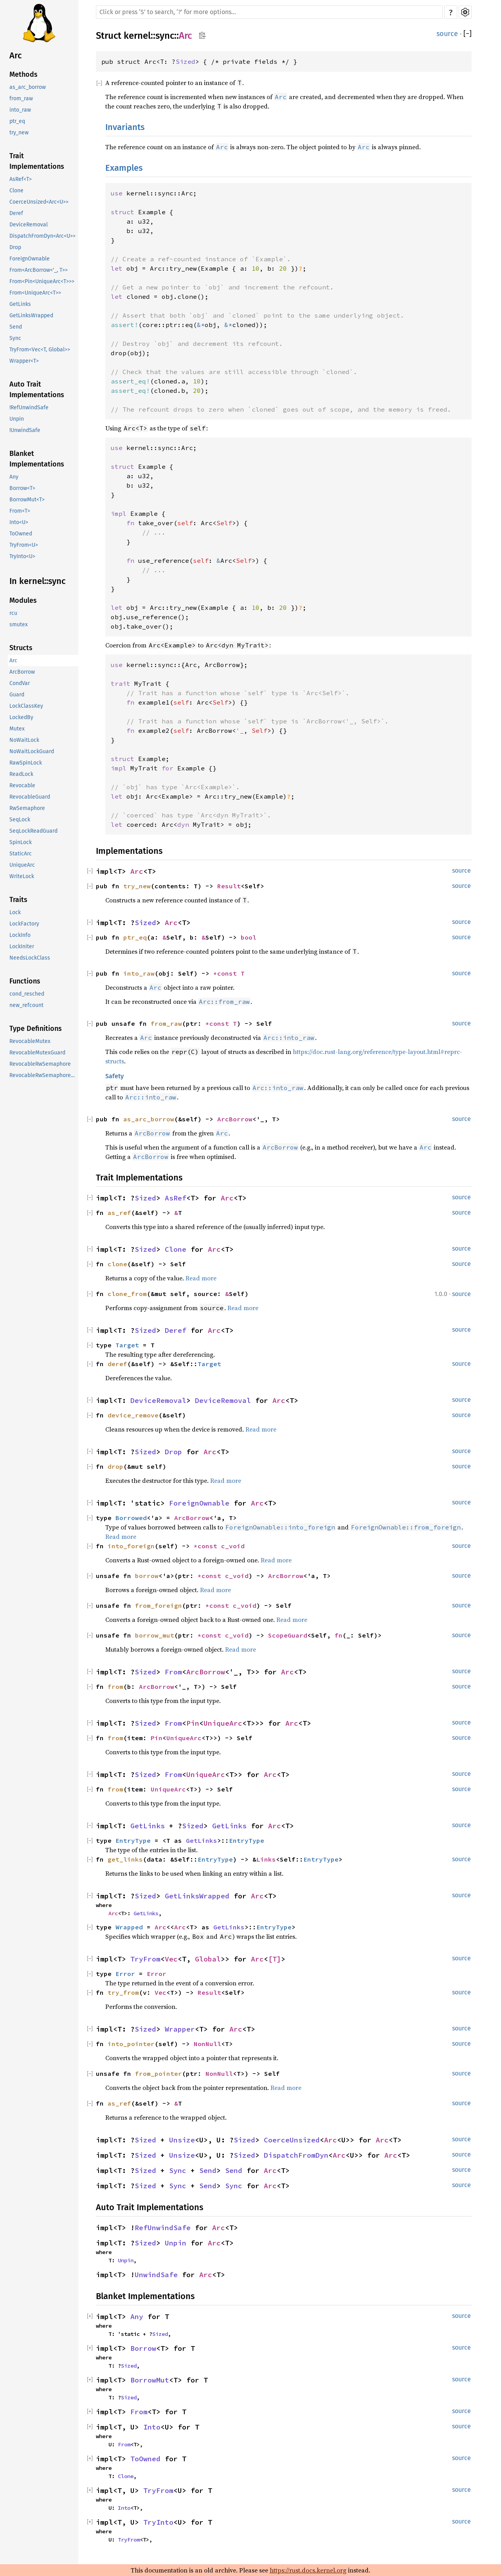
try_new (19, 132)
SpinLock (20, 842)
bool (248, 937)
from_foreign (158, 1605)
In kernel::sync (37, 581)
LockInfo (20, 935)
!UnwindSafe (24, 430)
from (115, 1686)
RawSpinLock (25, 762)
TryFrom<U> (23, 545)
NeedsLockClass (29, 957)
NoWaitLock (24, 740)
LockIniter (21, 946)
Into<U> (18, 522)
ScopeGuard (287, 1635)
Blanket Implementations (36, 458)
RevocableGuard (29, 797)
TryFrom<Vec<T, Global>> (39, 349)
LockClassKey (26, 706)
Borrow (143, 2348)
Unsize (182, 2139)
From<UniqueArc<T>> (35, 292)
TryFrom (145, 1958)
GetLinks (20, 304)
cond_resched (26, 994)
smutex (18, 624)
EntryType (133, 1840)
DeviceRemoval (28, 224)
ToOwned (20, 533)
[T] (274, 1958)
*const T (229, 973)
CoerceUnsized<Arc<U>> (38, 202)
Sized (185, 61)
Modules (23, 600)
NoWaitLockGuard (31, 751)
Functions (24, 981)
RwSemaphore (27, 808)
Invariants (124, 127)
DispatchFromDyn (296, 2155)
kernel (137, 35)
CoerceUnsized (292, 2139)
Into (151, 2426)
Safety (114, 1076)
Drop (15, 247)
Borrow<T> (22, 488)
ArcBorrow (22, 672)
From (173, 1671)
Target (127, 1345)
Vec (171, 1958)
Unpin (16, 419)
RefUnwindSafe (163, 2227)
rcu (13, 613)
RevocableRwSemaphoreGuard (43, 1075)
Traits (18, 899)
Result (229, 886)
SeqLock (19, 819)
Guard (16, 694)
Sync (15, 338)
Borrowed (131, 1518)
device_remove (133, 1415)
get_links (125, 1859)
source (447, 33)
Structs (20, 648)
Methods (23, 74)
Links (266, 1859)
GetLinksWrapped (31, 315)
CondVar (19, 683)
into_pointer (131, 2044)
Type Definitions (35, 1028)
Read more (201, 1278)
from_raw (21, 98)
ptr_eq (17, 121)
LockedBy (21, 717)
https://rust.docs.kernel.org (308, 2570)
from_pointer (158, 2073)
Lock (15, 912)
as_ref (119, 1213)
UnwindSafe (156, 2274)
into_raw (20, 110)
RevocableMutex (29, 1041)
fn (338, 1635)
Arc (15, 55)
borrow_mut (154, 1635)
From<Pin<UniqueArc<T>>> (41, 281)
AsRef (175, 1197)
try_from (123, 1992)
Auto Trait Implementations (36, 389)
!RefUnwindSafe (29, 407)
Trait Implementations (36, 161)
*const (207, 1546)
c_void (233, 1546)
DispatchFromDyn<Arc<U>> (42, 236)
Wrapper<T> (24, 361)
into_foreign (131, 1546)
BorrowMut (149, 2379)
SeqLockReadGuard (33, 831)
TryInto (158, 2522)
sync (164, 35)
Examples (123, 168)
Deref (16, 213)
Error (125, 1974)
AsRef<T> (20, 179)
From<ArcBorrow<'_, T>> (38, 270)
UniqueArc (22, 865)
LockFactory (24, 923)
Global (208, 1958)
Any (13, 477)
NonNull (207, 2044)
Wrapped (129, 1927)
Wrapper (180, 2029)
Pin (192, 1723)
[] (467, 33)
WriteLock (21, 876)
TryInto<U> (22, 556)
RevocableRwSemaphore (40, 1064)
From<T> (19, 511)
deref (117, 1364)
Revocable (22, 785)
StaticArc (20, 853)
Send (15, 327)
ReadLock (21, 774)
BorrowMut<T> (27, 499)
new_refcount (26, 1005)
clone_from (127, 1294)
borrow (147, 1576)
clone (117, 1264)
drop (115, 1466)
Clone (16, 190)
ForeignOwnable (29, 258)
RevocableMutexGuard (37, 1052)
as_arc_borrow (27, 87)
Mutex (17, 728)
